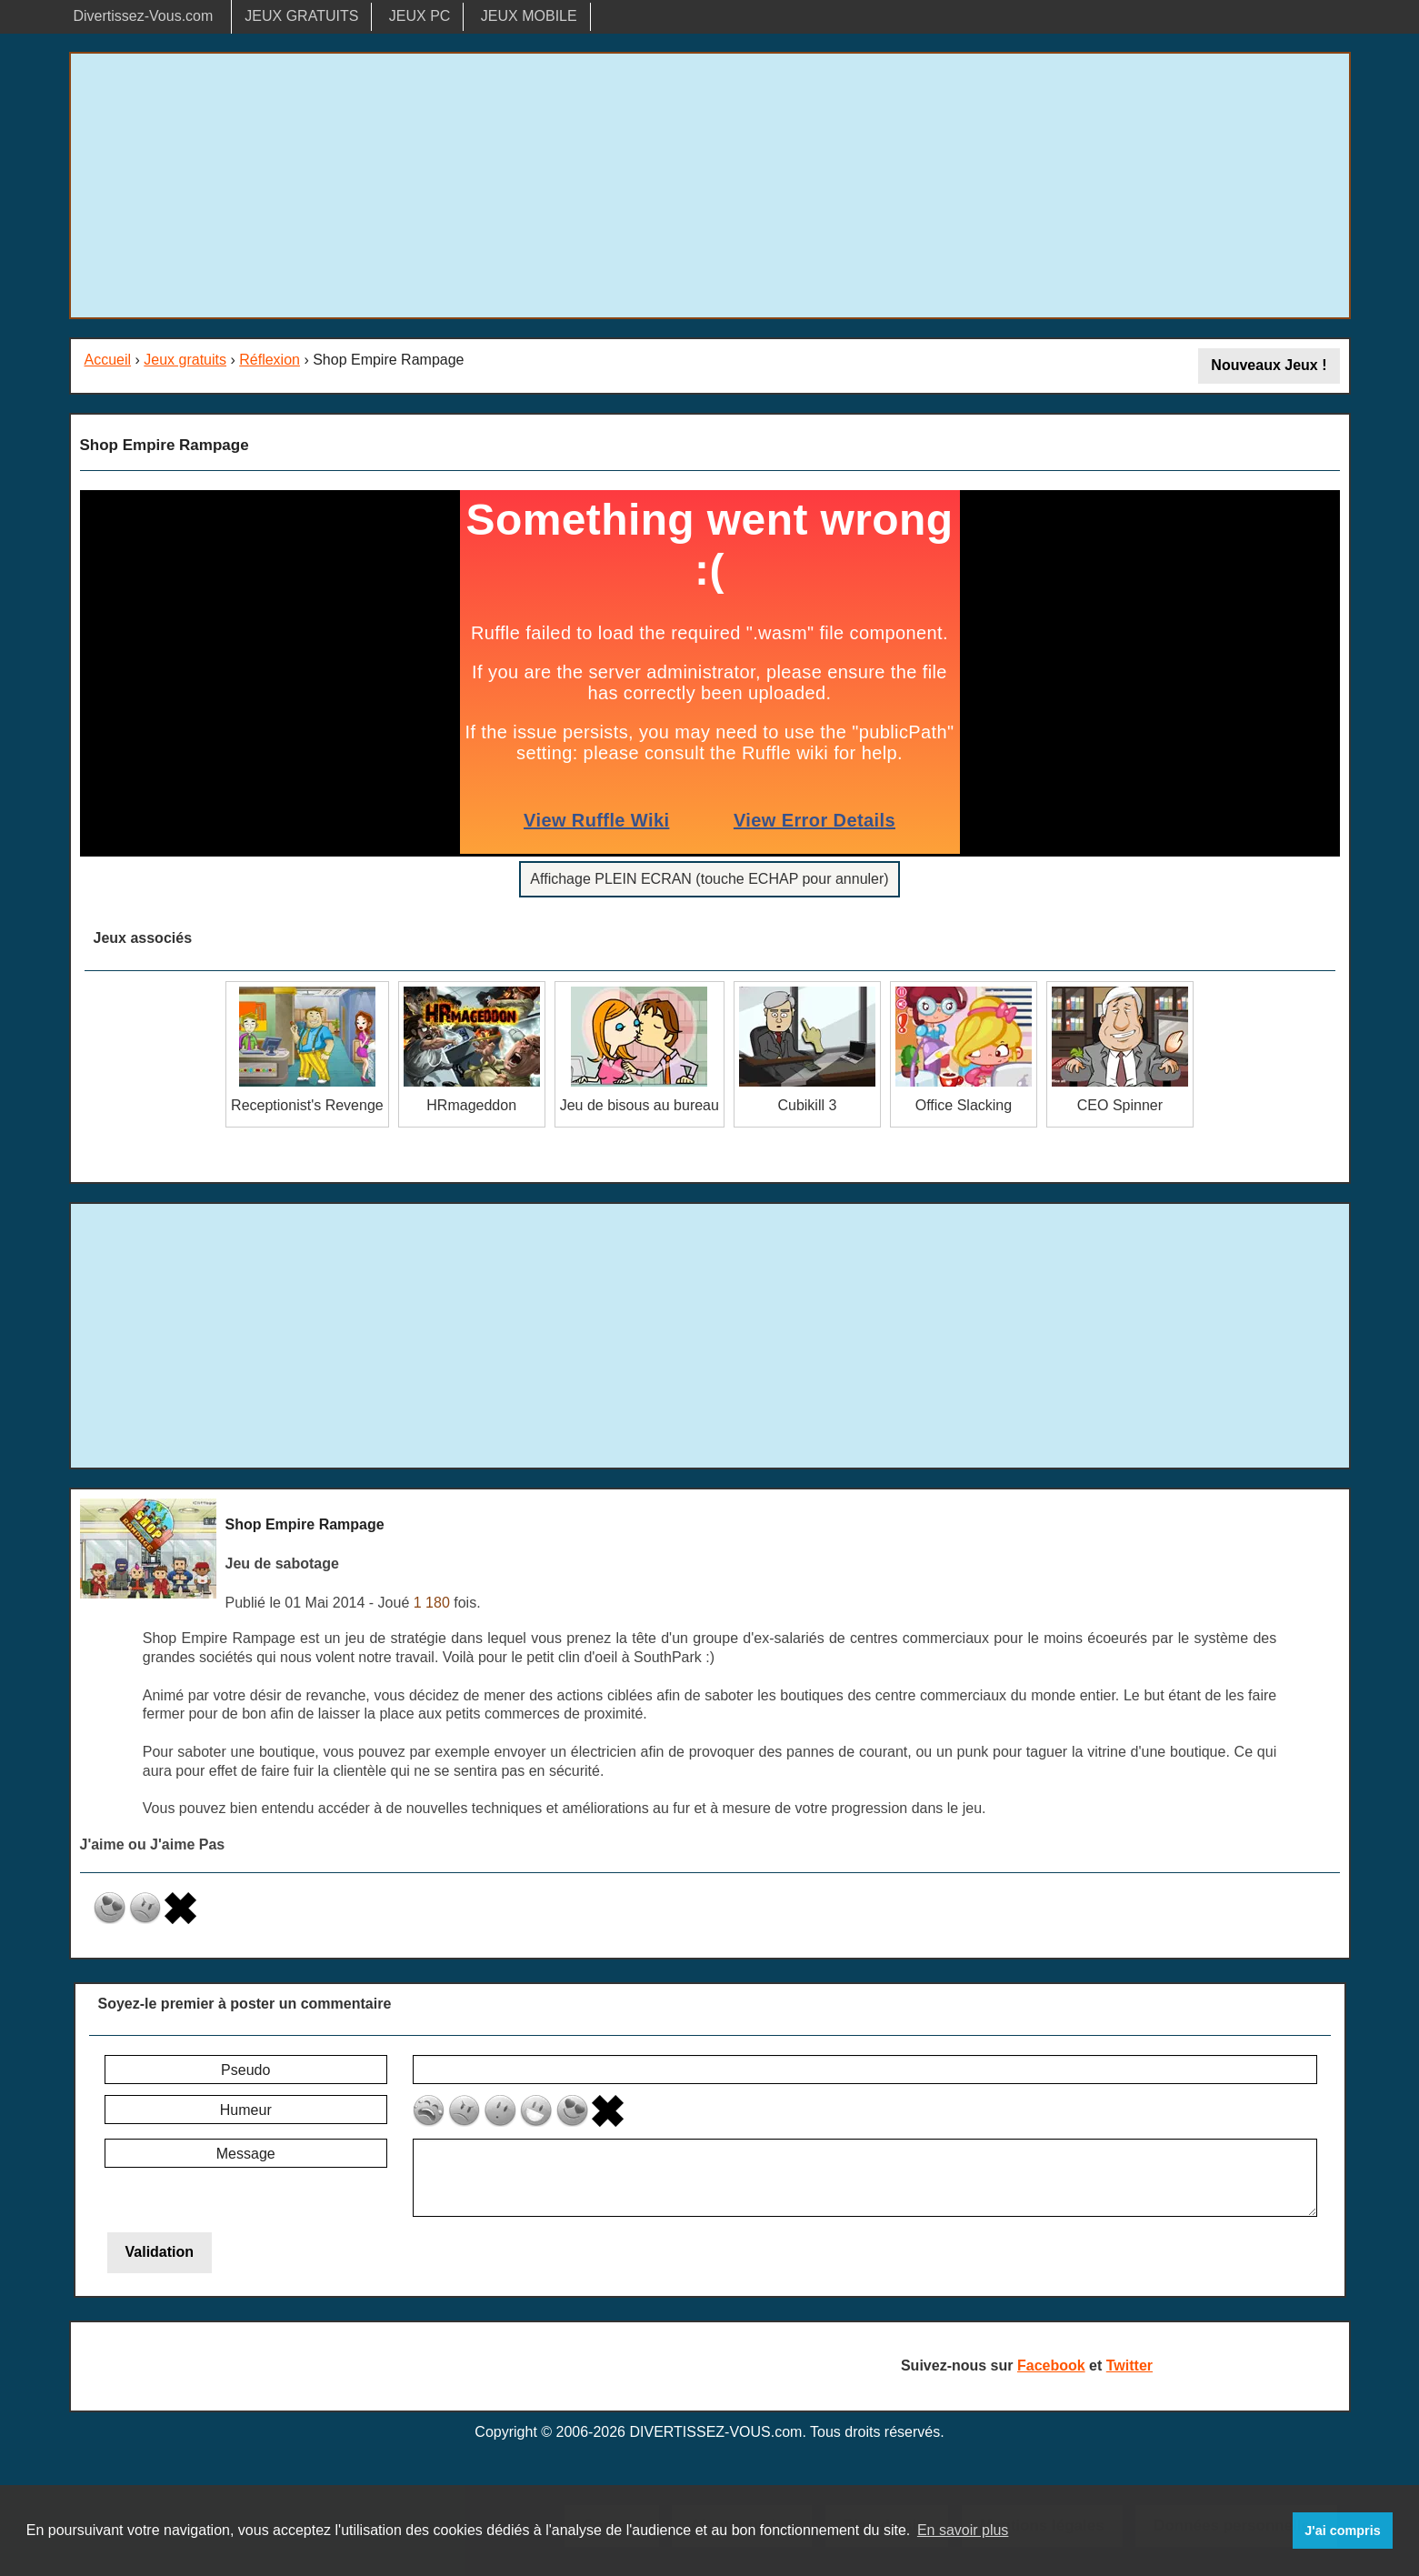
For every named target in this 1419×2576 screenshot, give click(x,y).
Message (245, 2153)
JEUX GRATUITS (301, 16)
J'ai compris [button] (1342, 2530)
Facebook (1051, 2365)
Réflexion (269, 359)
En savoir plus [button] (963, 2530)
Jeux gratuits (185, 359)
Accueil (108, 359)
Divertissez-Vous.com (144, 16)
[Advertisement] (710, 185)
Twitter (1129, 2365)
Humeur (246, 2110)
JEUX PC (420, 16)
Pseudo (245, 2070)
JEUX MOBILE (529, 16)
